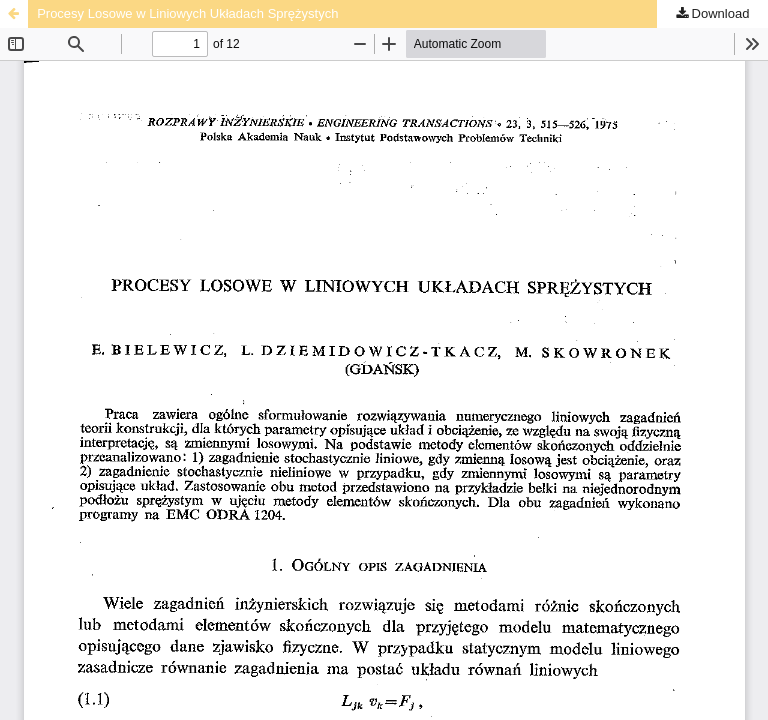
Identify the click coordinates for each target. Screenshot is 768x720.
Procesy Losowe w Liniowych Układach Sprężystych (187, 13)
